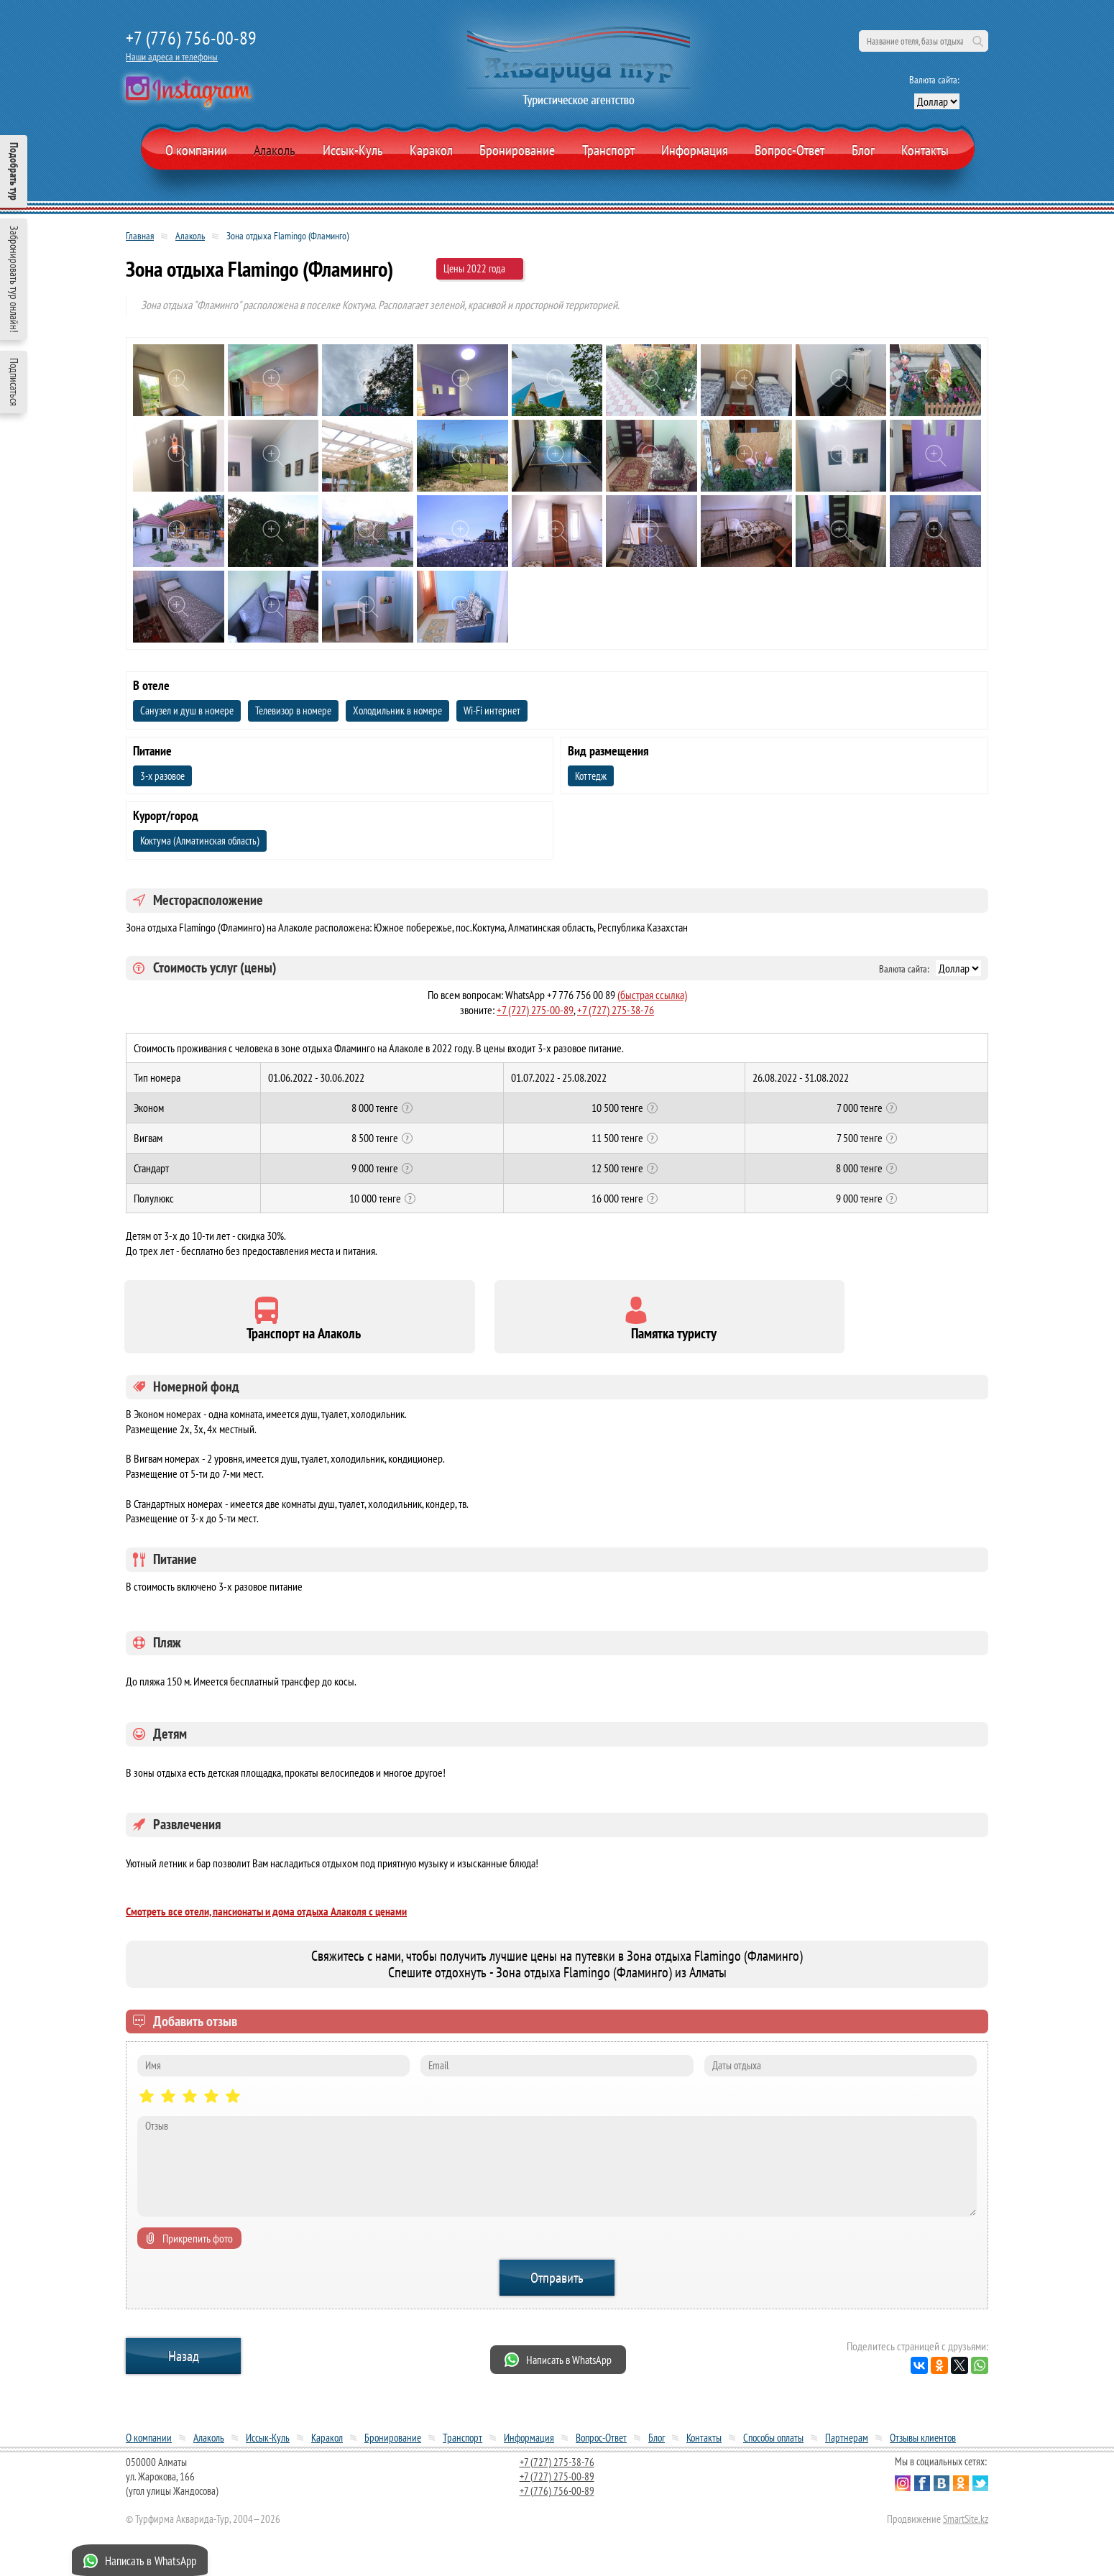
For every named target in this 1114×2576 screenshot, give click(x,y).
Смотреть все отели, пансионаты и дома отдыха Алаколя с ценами (266, 1919)
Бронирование (392, 2445)
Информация (694, 150)
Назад (183, 2364)
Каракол (431, 150)
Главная (140, 235)
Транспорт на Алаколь (225, 1342)
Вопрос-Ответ (789, 150)
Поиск (977, 41)
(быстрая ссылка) (652, 995)
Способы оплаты (773, 2445)
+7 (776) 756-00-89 (191, 38)
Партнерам (846, 2445)
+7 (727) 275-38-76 (615, 1010)
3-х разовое (162, 776)
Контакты (925, 150)
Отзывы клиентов (923, 2445)
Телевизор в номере (293, 710)
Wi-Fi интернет (492, 710)
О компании (196, 150)
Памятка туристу (446, 1342)
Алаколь (274, 150)
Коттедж (591, 776)
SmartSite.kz (965, 2527)
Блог (863, 150)
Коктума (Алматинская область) (199, 840)
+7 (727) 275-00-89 (535, 1010)
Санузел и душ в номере (187, 710)
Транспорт (608, 150)
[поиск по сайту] (923, 41)
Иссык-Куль (353, 150)
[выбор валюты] (936, 101)
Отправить (557, 2285)
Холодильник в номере (397, 710)
